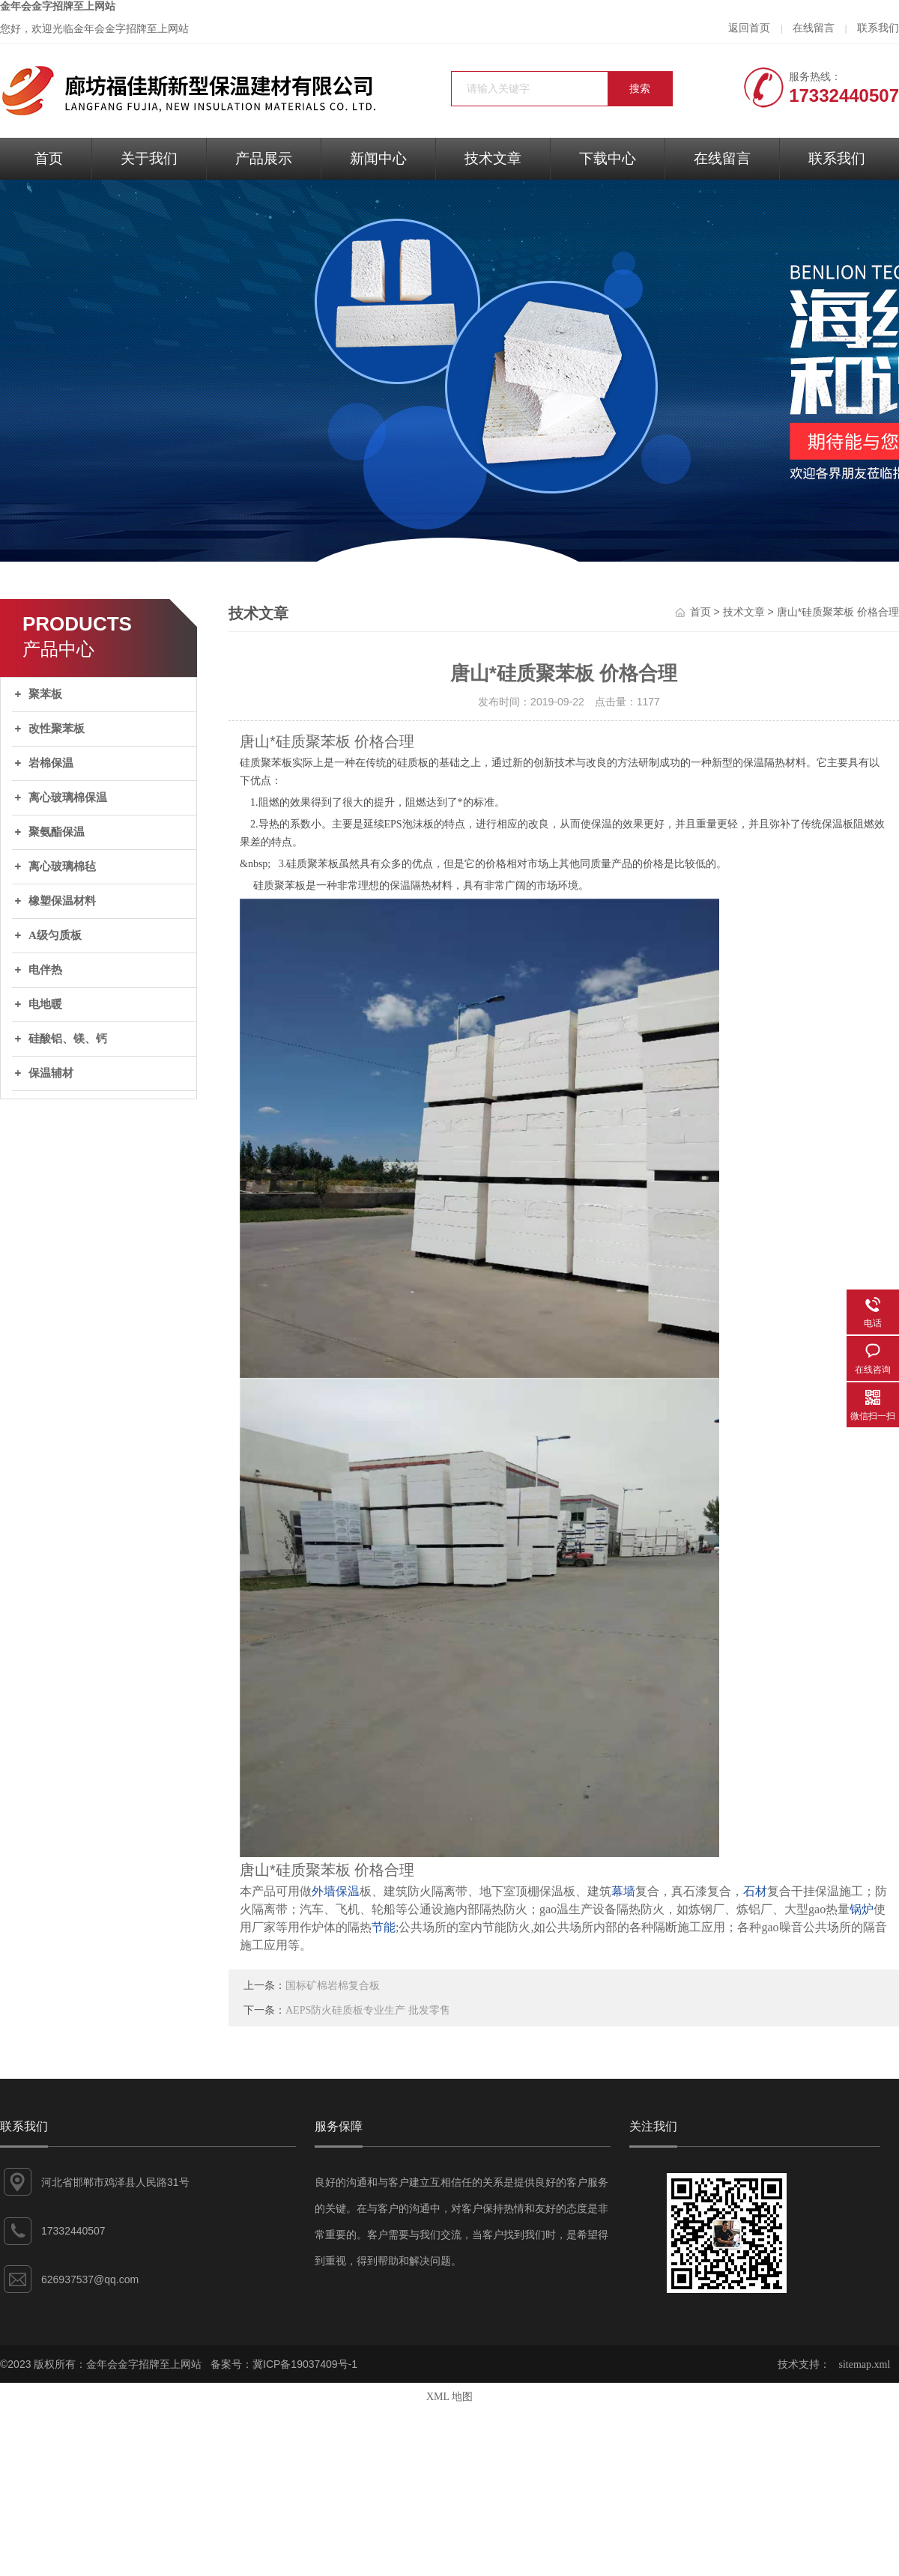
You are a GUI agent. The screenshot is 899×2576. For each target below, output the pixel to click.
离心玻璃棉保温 (67, 798)
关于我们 (149, 158)
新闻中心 (378, 158)
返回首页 (749, 28)
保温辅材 (50, 1073)
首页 (48, 158)
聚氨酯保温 (56, 832)
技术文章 (492, 158)
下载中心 (607, 158)
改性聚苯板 (56, 729)
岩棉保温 (50, 763)
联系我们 (878, 28)
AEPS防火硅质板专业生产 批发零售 (367, 2010)
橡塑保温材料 (62, 901)
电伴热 (45, 970)
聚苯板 (45, 694)
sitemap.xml (865, 2364)
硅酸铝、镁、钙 (67, 1039)
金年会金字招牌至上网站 (57, 6)
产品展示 (263, 158)
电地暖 (45, 1004)
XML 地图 (449, 2396)
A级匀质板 (55, 935)
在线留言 (814, 28)
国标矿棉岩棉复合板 (332, 1985)
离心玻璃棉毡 (62, 866)
